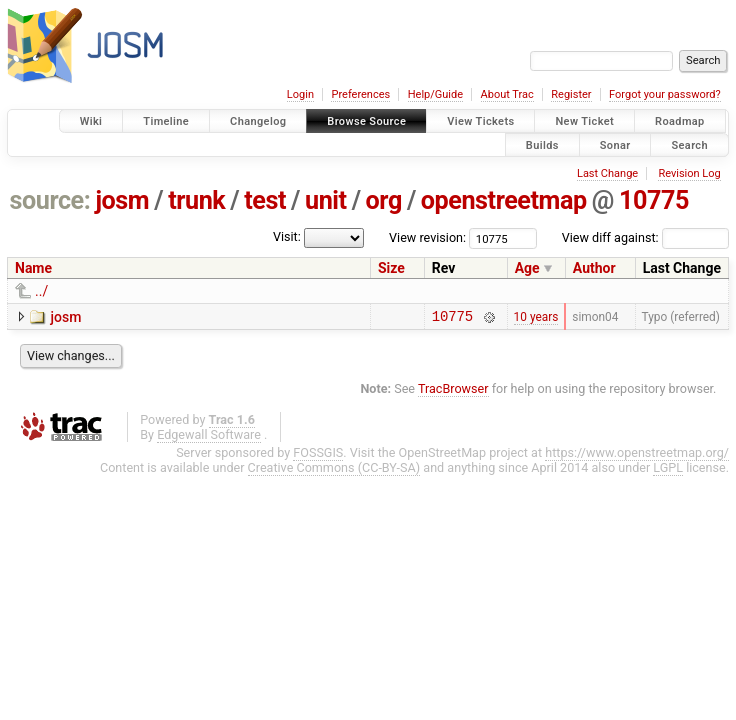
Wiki (91, 121)
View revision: (427, 237)
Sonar (615, 144)
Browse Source (366, 121)
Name (33, 268)
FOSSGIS (318, 455)
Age (527, 268)
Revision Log (689, 173)
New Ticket (584, 121)
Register (571, 94)
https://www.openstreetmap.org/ (637, 455)
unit (326, 200)
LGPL (668, 470)
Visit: (287, 236)
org (384, 200)
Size (391, 268)
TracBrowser (453, 391)
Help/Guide (435, 94)
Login (300, 94)
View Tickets (480, 121)
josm (122, 200)
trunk (196, 200)
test (265, 200)
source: (50, 200)
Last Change (607, 173)
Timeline (166, 121)
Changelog (258, 121)
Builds (542, 144)
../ (41, 291)
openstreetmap (504, 200)
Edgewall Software (209, 437)
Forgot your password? (665, 94)
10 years (536, 318)
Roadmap (680, 121)
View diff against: (645, 237)
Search (689, 144)
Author (594, 268)
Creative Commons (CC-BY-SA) (334, 470)
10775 (654, 200)
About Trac (507, 94)
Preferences (360, 94)
